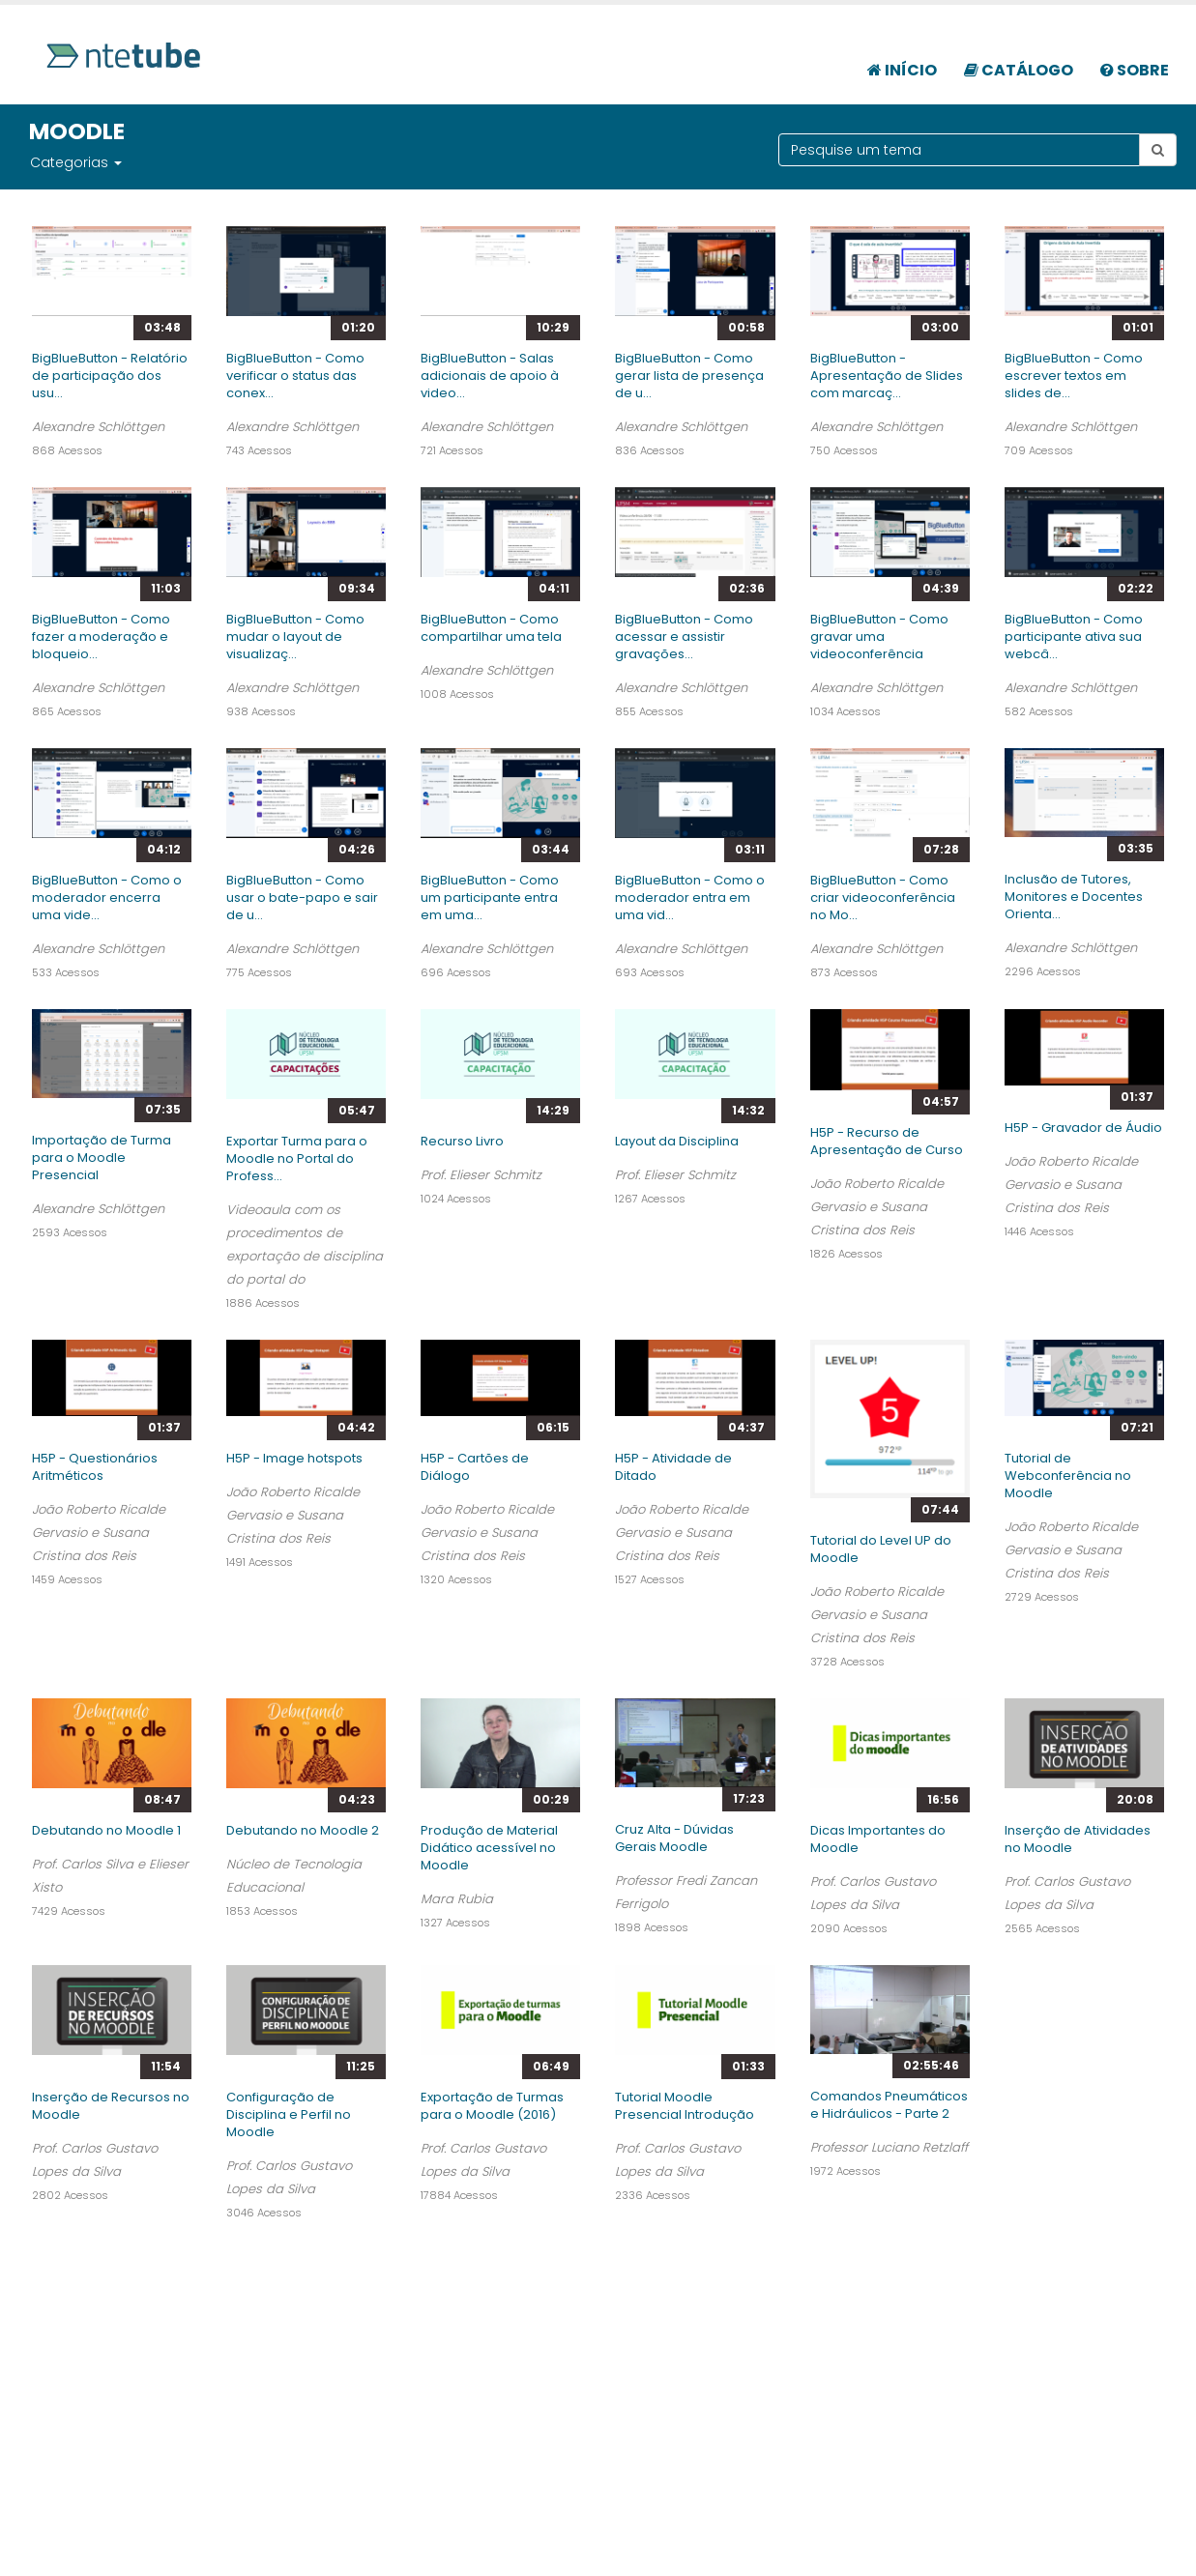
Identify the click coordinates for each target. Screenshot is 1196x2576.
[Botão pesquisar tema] (1158, 149)
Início (902, 70)
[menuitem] (902, 59)
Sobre (1134, 70)
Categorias (69, 162)
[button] (117, 162)
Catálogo (1018, 70)
